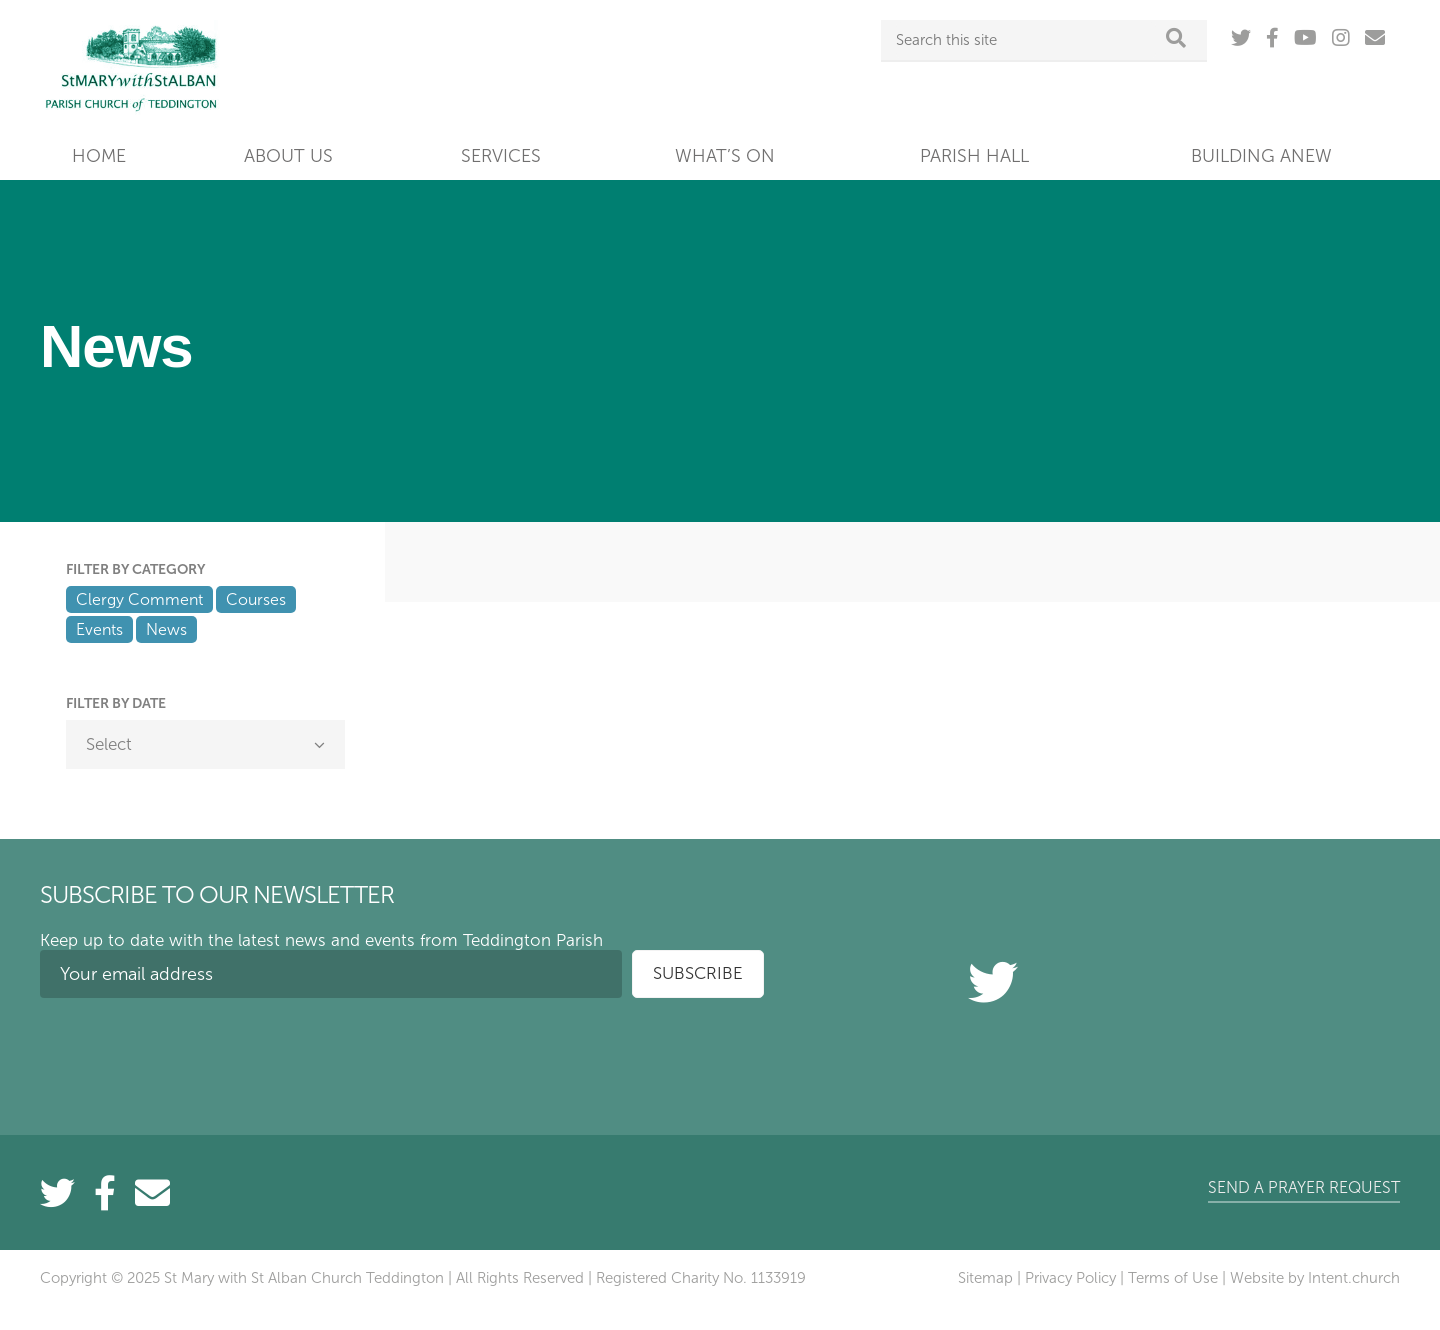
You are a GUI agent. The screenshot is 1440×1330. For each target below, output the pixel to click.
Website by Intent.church (1315, 1278)
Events (99, 629)
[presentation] (192, 1052)
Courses (256, 599)
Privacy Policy (1070, 1278)
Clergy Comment (139, 599)
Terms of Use (1173, 1278)
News (166, 629)
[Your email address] (331, 974)
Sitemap (985, 1278)
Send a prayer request (1304, 1187)
